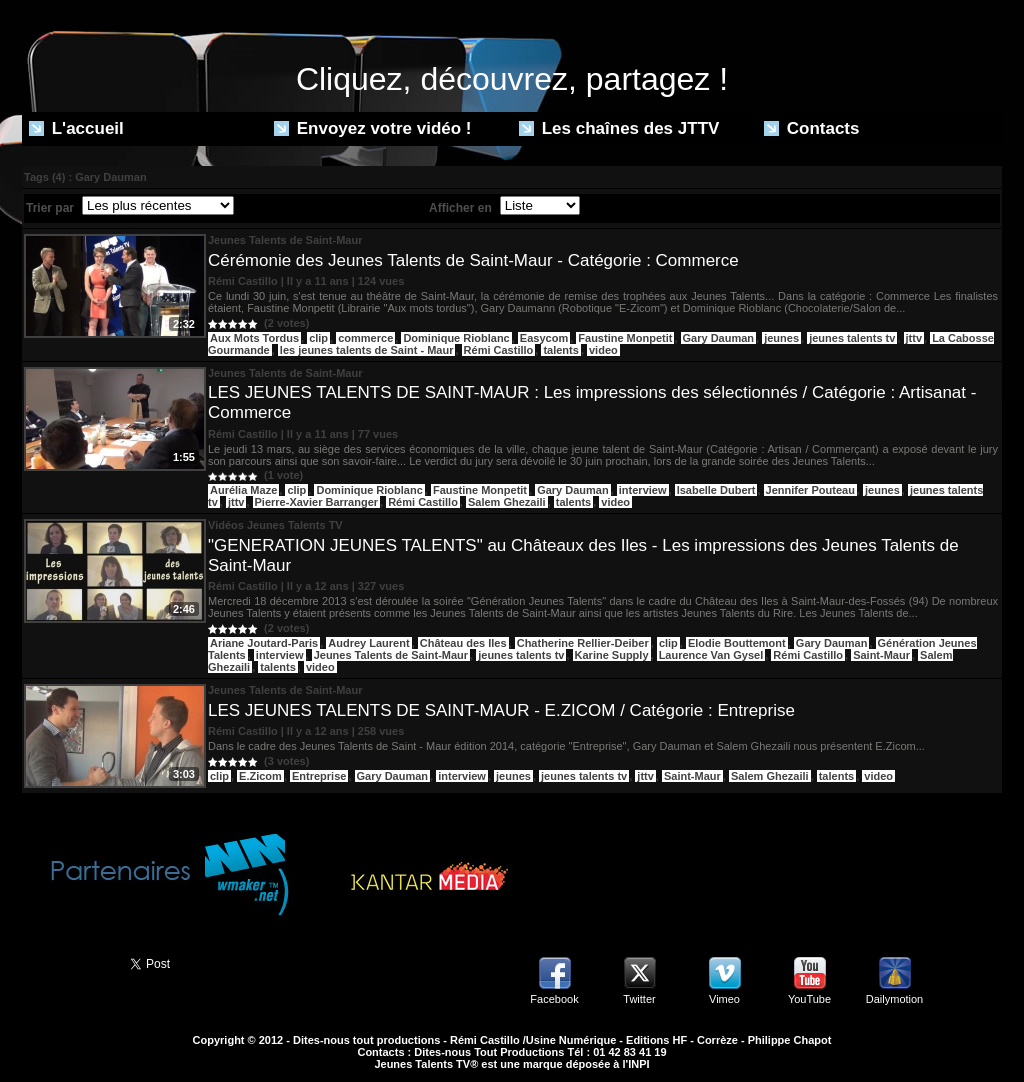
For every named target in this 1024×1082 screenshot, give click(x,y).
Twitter (639, 999)
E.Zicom (260, 776)
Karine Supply (612, 655)
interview (643, 490)
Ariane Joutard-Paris (264, 643)
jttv (914, 338)
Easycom (544, 338)
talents (560, 350)
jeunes (781, 338)
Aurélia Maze (243, 490)
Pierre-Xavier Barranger (317, 502)
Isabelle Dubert (716, 490)
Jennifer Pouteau (810, 490)
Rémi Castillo (499, 350)
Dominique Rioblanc (456, 338)
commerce (365, 338)
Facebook (554, 999)
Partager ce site (67, 962)
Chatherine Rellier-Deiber (583, 643)
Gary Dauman (719, 338)
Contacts (811, 128)
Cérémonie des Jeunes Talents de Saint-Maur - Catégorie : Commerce (473, 260)
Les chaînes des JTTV (619, 128)
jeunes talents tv (852, 338)
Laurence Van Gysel (711, 655)
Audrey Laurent (368, 643)
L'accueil (76, 128)
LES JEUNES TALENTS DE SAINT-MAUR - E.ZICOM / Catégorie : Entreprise (501, 710)
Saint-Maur (881, 655)
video (603, 350)
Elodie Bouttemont (737, 643)
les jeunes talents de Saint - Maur (367, 350)
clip (318, 338)
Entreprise (319, 776)
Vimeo (724, 999)
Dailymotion (894, 999)
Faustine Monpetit (625, 338)
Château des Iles (463, 643)
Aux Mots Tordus (254, 338)
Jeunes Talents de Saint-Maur (391, 655)
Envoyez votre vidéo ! (373, 128)
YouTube (809, 999)
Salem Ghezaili (507, 502)
